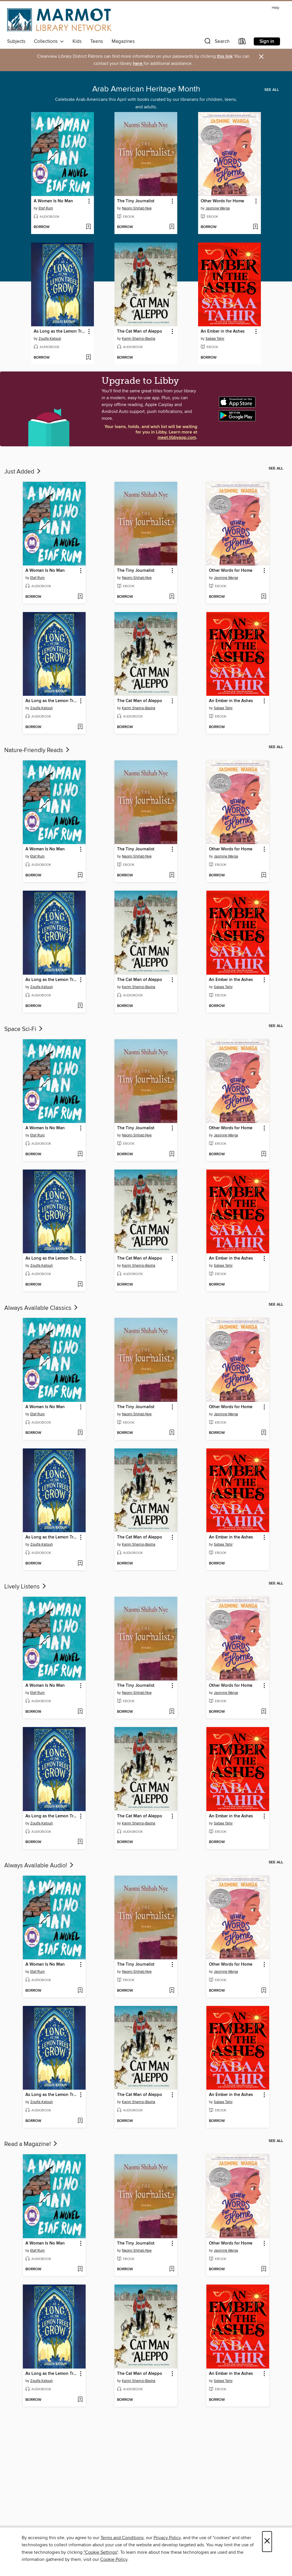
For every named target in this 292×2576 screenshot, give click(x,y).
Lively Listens (25, 1586)
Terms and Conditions (122, 2538)
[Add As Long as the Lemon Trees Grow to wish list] (88, 357)
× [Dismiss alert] (261, 56)
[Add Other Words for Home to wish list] (255, 227)
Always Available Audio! (39, 1865)
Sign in (266, 41)
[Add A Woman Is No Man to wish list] (88, 227)
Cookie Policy (113, 2559)
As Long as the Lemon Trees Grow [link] (60, 331)
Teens (96, 41)
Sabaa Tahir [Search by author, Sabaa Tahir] (215, 338)
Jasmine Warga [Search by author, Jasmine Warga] (218, 208)
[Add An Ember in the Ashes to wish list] (255, 357)
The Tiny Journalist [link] (135, 201)
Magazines (123, 41)
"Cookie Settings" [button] (101, 2552)
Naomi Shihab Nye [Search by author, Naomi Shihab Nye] (137, 208)
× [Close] (267, 2541)
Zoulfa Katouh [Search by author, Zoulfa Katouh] (50, 338)
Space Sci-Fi (24, 1029)
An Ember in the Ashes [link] (223, 331)
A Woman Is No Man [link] (53, 201)
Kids (77, 41)
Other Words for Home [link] (222, 201)
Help (275, 8)
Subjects (16, 41)
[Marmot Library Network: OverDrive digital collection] (59, 20)
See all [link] (271, 89)
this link (225, 56)
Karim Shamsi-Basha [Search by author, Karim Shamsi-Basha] (138, 338)
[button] (216, 42)
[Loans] (242, 42)
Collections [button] (49, 41)
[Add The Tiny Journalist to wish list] (171, 227)
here (138, 64)
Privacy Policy (167, 2538)
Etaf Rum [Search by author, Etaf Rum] (46, 208)
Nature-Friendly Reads (37, 750)
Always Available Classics (41, 1308)
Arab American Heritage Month (146, 89)
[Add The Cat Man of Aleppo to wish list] (171, 357)
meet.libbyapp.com (177, 438)
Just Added (23, 471)
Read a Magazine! (31, 2144)
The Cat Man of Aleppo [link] (139, 331)
